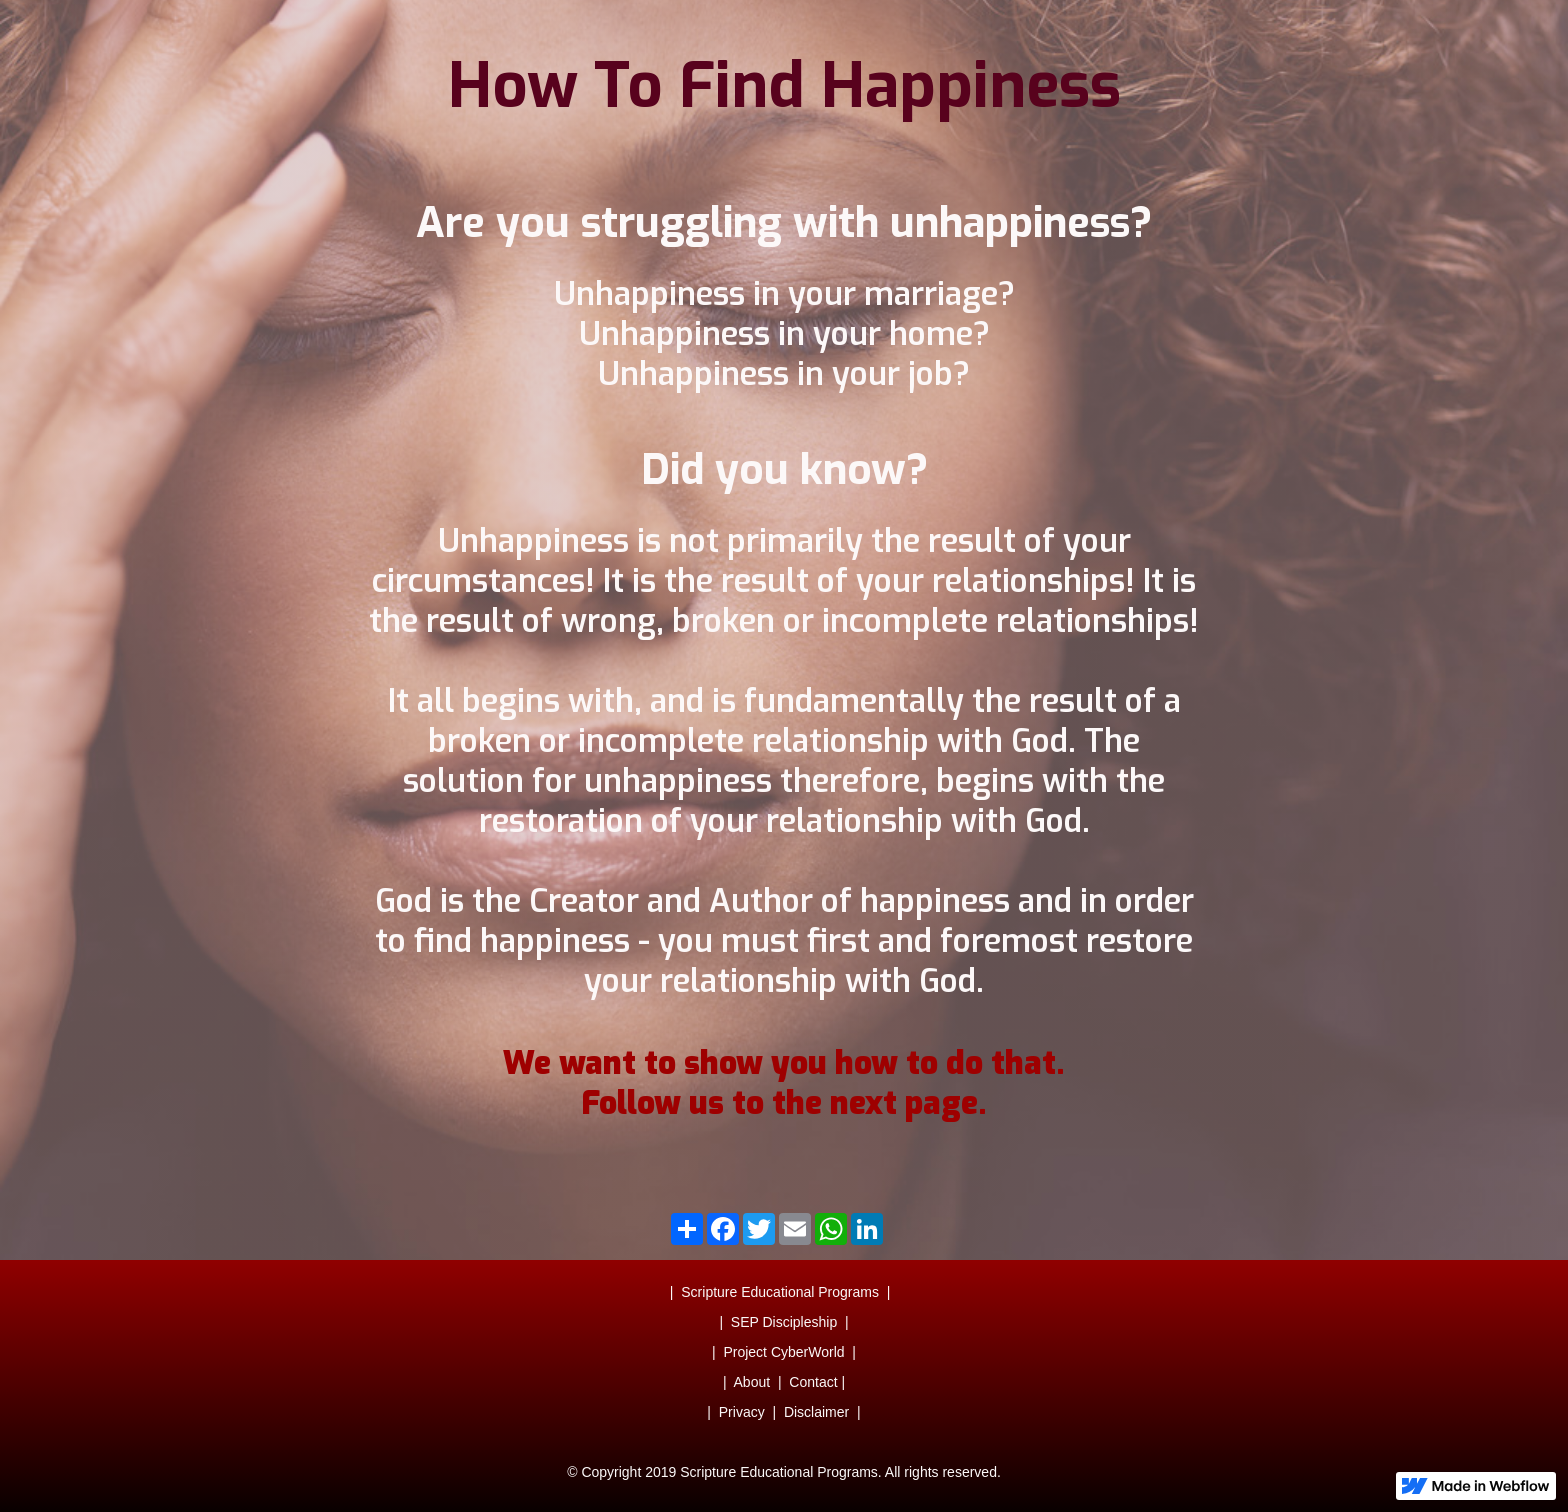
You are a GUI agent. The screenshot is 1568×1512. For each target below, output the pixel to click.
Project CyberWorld (783, 1352)
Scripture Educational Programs (780, 1292)
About (752, 1382)
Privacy (742, 1412)
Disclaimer (816, 1412)
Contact (813, 1382)
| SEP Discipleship (778, 1322)
